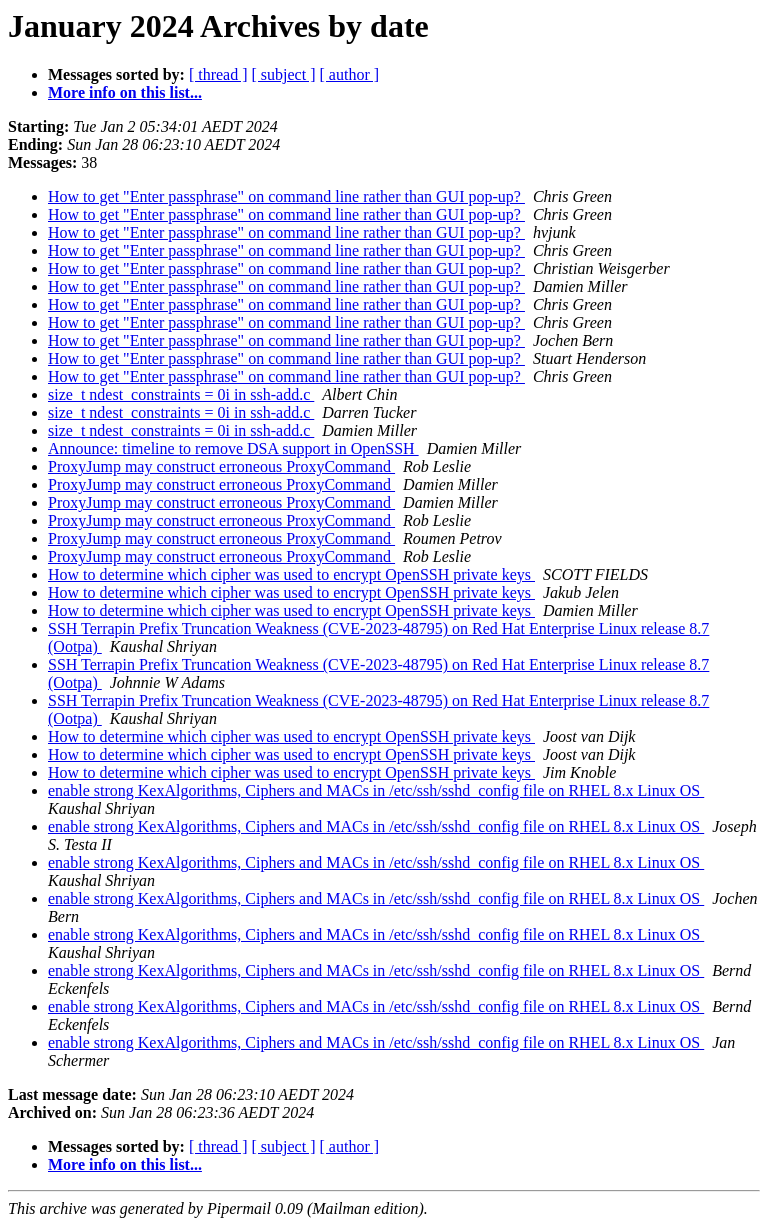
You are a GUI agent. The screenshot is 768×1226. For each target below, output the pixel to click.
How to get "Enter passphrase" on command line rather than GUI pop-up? (286, 196)
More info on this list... (125, 92)
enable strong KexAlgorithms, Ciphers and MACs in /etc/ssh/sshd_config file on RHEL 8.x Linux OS (376, 790)
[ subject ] (284, 74)
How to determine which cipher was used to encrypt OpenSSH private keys (291, 574)
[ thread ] (218, 74)
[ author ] (350, 74)
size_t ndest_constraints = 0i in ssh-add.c (181, 394)
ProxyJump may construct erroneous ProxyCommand (221, 466)
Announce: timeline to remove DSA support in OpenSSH (233, 448)
